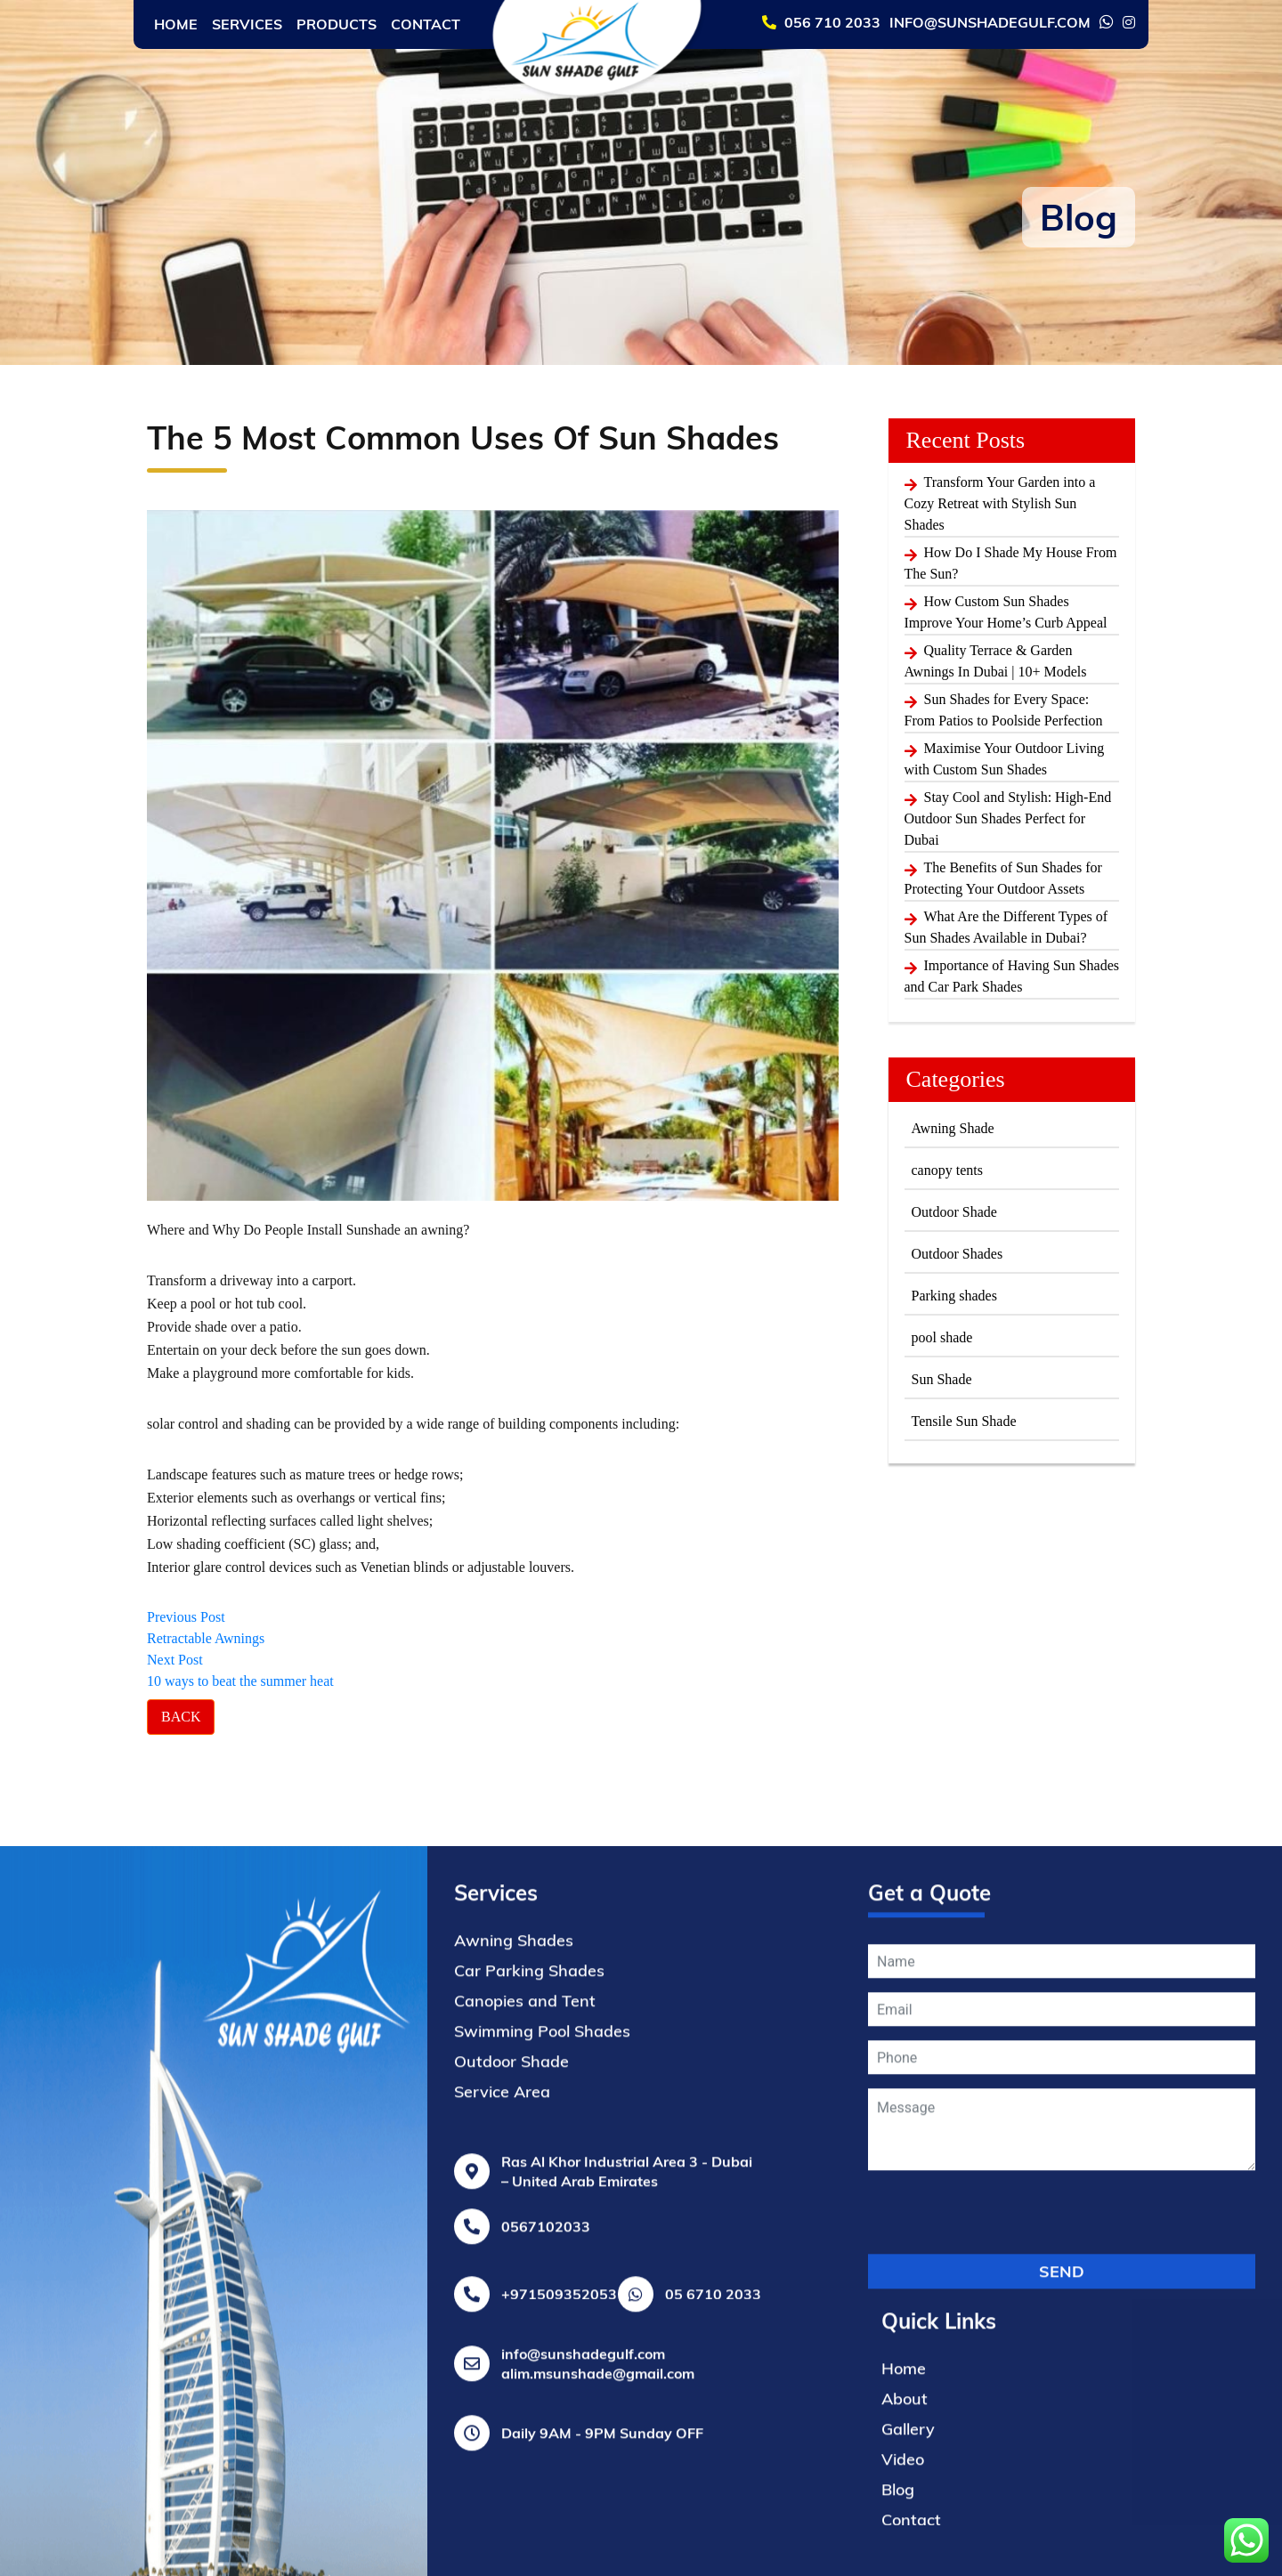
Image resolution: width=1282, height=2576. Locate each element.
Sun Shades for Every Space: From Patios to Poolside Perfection (1004, 710)
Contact (425, 24)
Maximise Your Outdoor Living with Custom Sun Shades (1005, 759)
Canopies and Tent (525, 2376)
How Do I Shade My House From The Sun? (1011, 563)
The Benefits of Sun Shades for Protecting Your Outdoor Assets (1003, 878)
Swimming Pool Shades (542, 2406)
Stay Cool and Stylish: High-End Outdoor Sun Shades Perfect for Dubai (1008, 818)
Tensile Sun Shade (964, 1421)
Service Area (502, 2467)
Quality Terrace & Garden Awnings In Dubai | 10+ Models (996, 661)
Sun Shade (942, 1379)
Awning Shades (513, 2315)
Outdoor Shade (954, 1211)
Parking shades (954, 1295)
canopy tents (947, 1170)
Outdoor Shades (957, 1253)
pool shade (942, 1337)
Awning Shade (953, 1128)
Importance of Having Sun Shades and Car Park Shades (1012, 976)
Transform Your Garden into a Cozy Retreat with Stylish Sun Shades (1000, 503)
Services (247, 24)
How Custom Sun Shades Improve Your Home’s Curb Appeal (1006, 612)
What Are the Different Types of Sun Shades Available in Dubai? (1006, 927)
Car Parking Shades (529, 2346)
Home (176, 24)
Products (336, 24)
